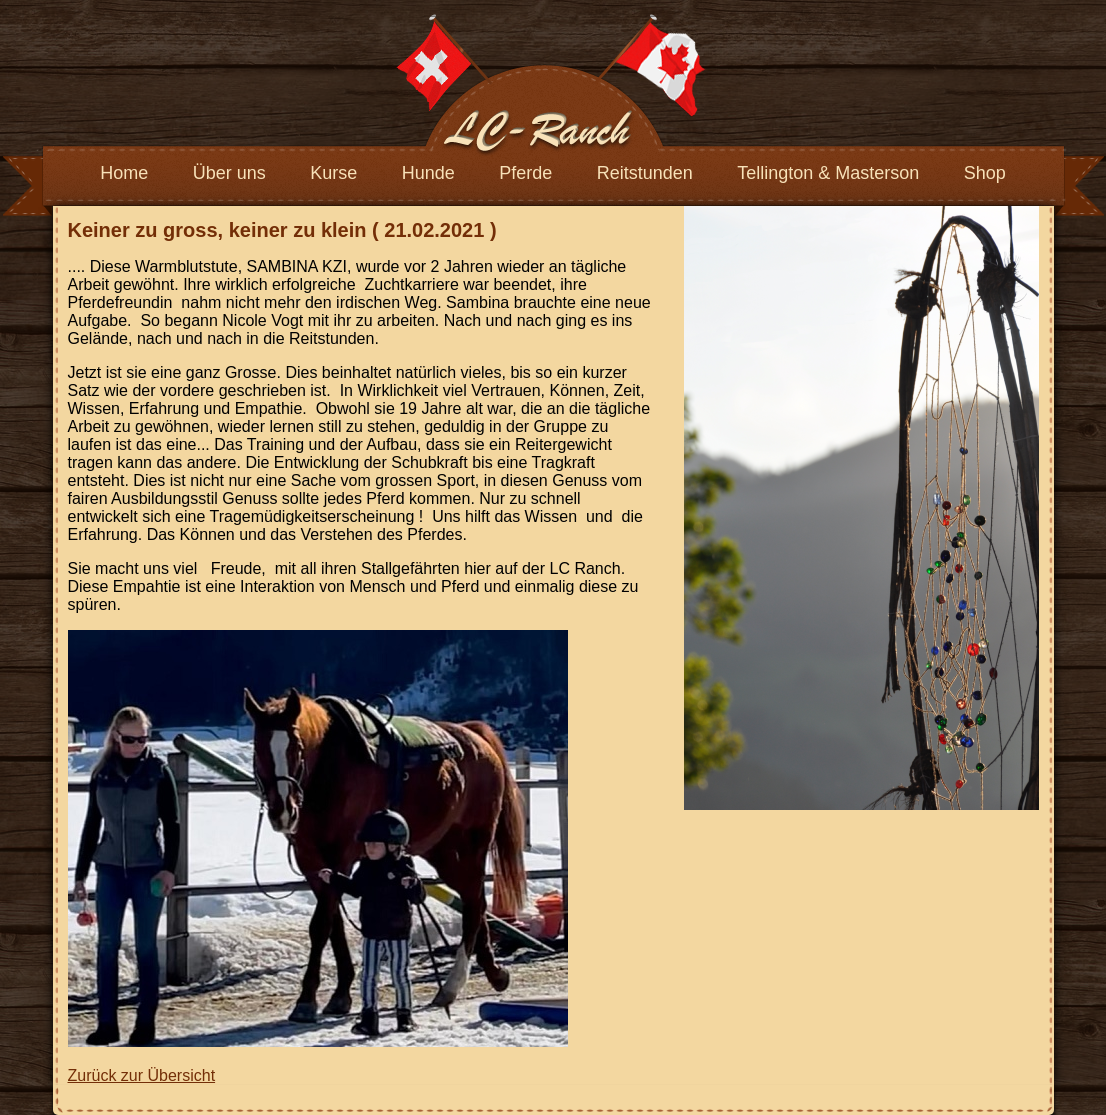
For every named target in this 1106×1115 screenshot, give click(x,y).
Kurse (333, 173)
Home (124, 173)
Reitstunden (645, 173)
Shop (985, 173)
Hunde (428, 173)
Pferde (525, 173)
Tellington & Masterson (828, 173)
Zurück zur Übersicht (142, 1075)
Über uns (229, 173)
